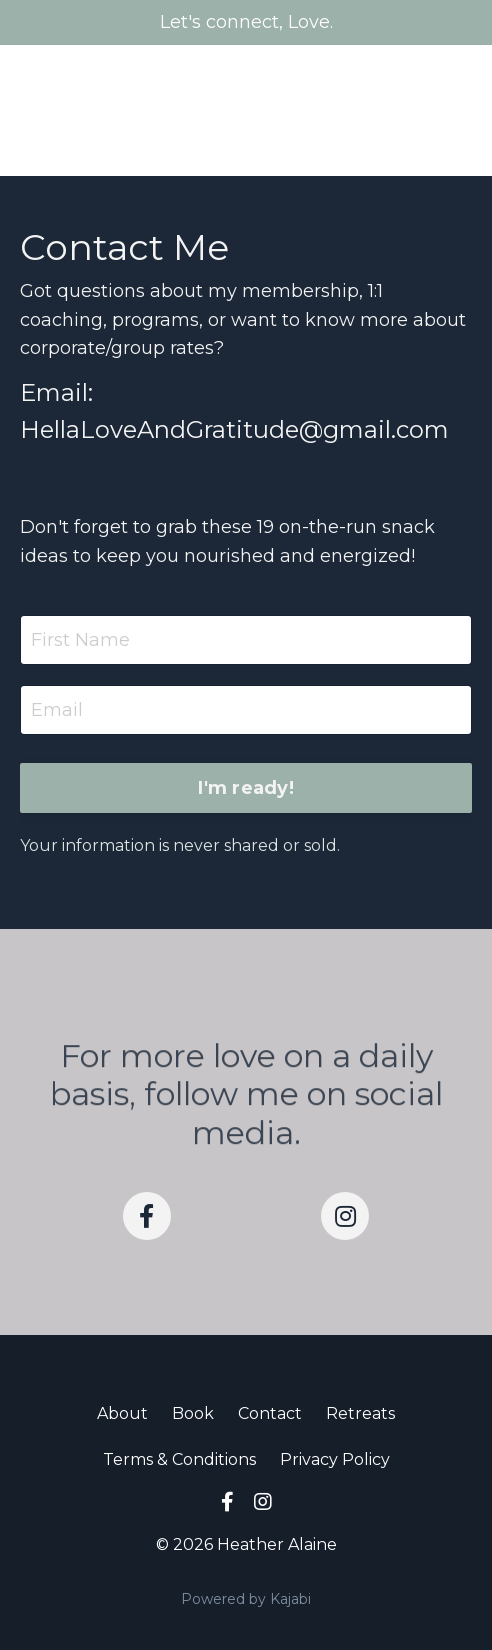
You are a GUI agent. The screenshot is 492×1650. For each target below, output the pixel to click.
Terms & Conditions (179, 1459)
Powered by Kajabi (246, 1599)
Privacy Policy (335, 1459)
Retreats (360, 1413)
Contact (270, 1413)
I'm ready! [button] (246, 788)
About (122, 1413)
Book (193, 1413)
